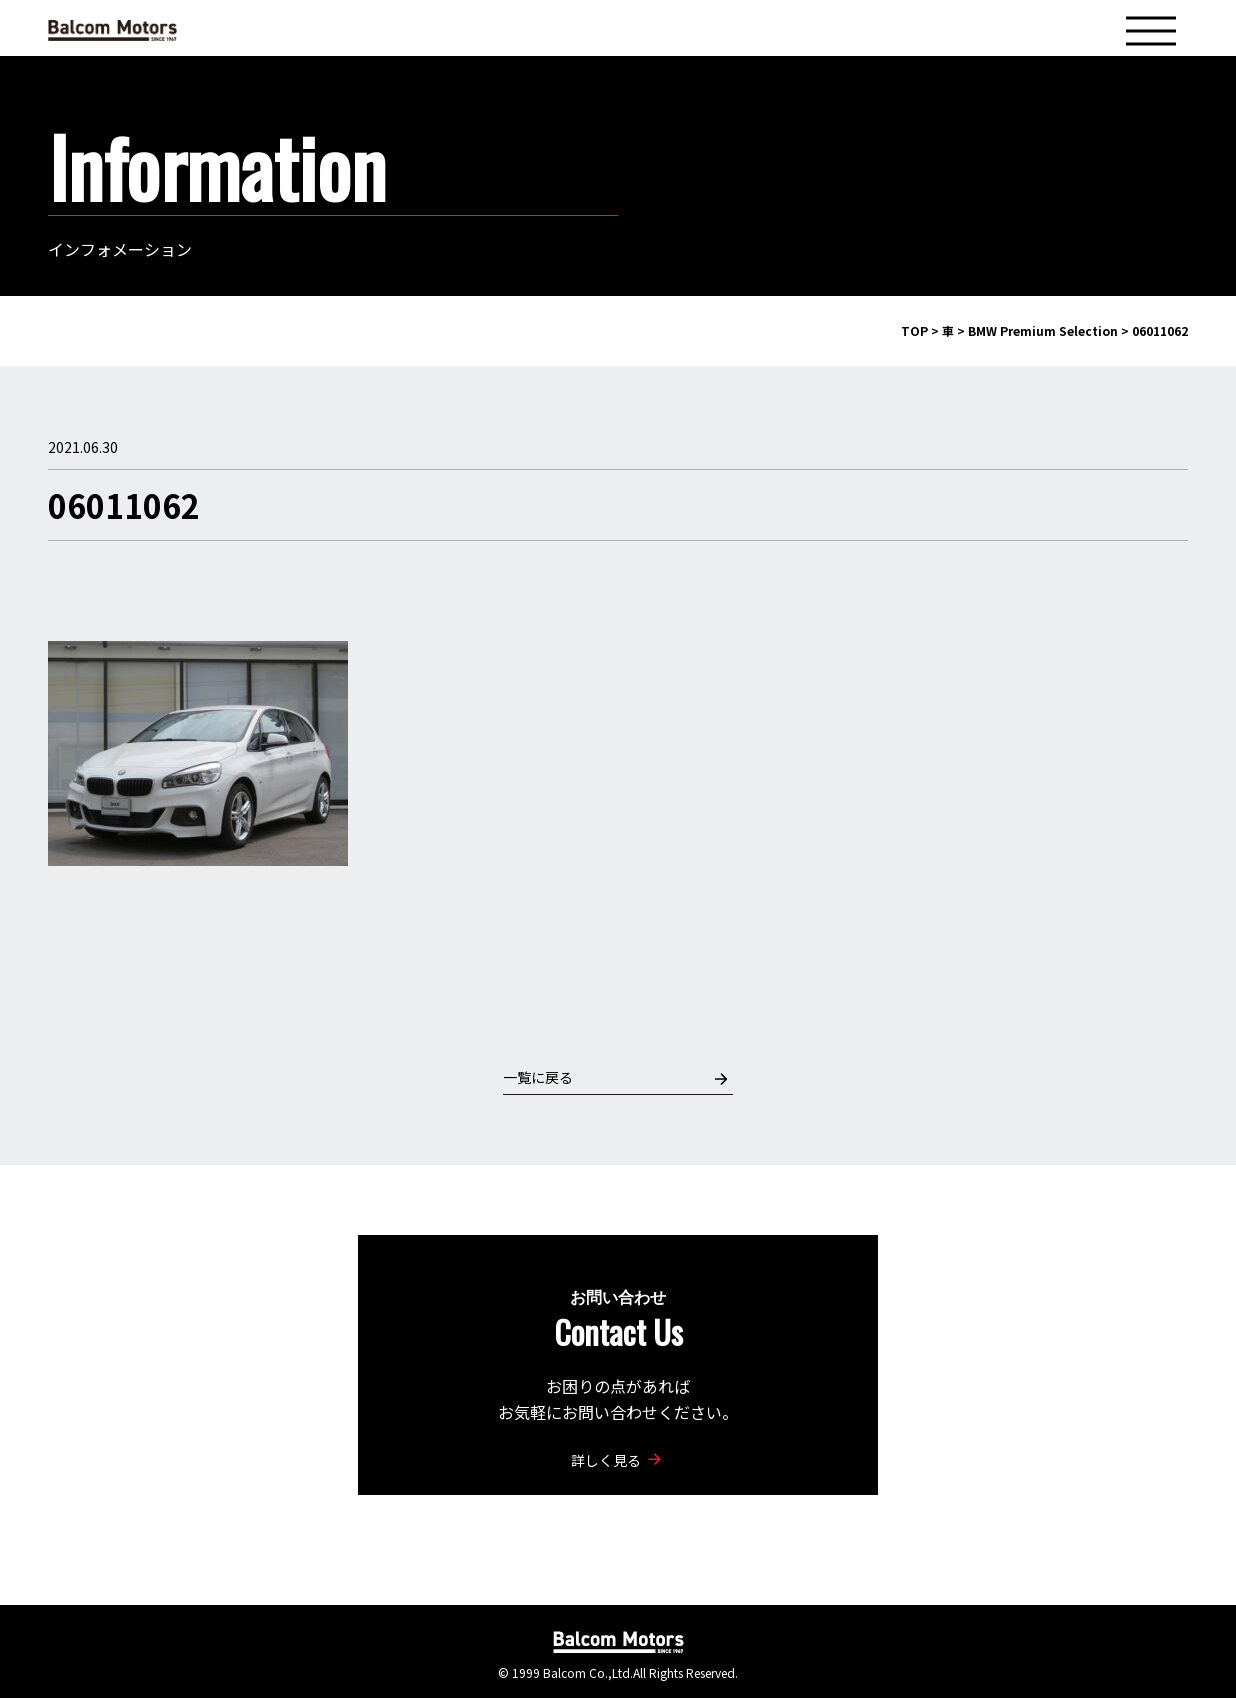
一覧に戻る (615, 1077)
